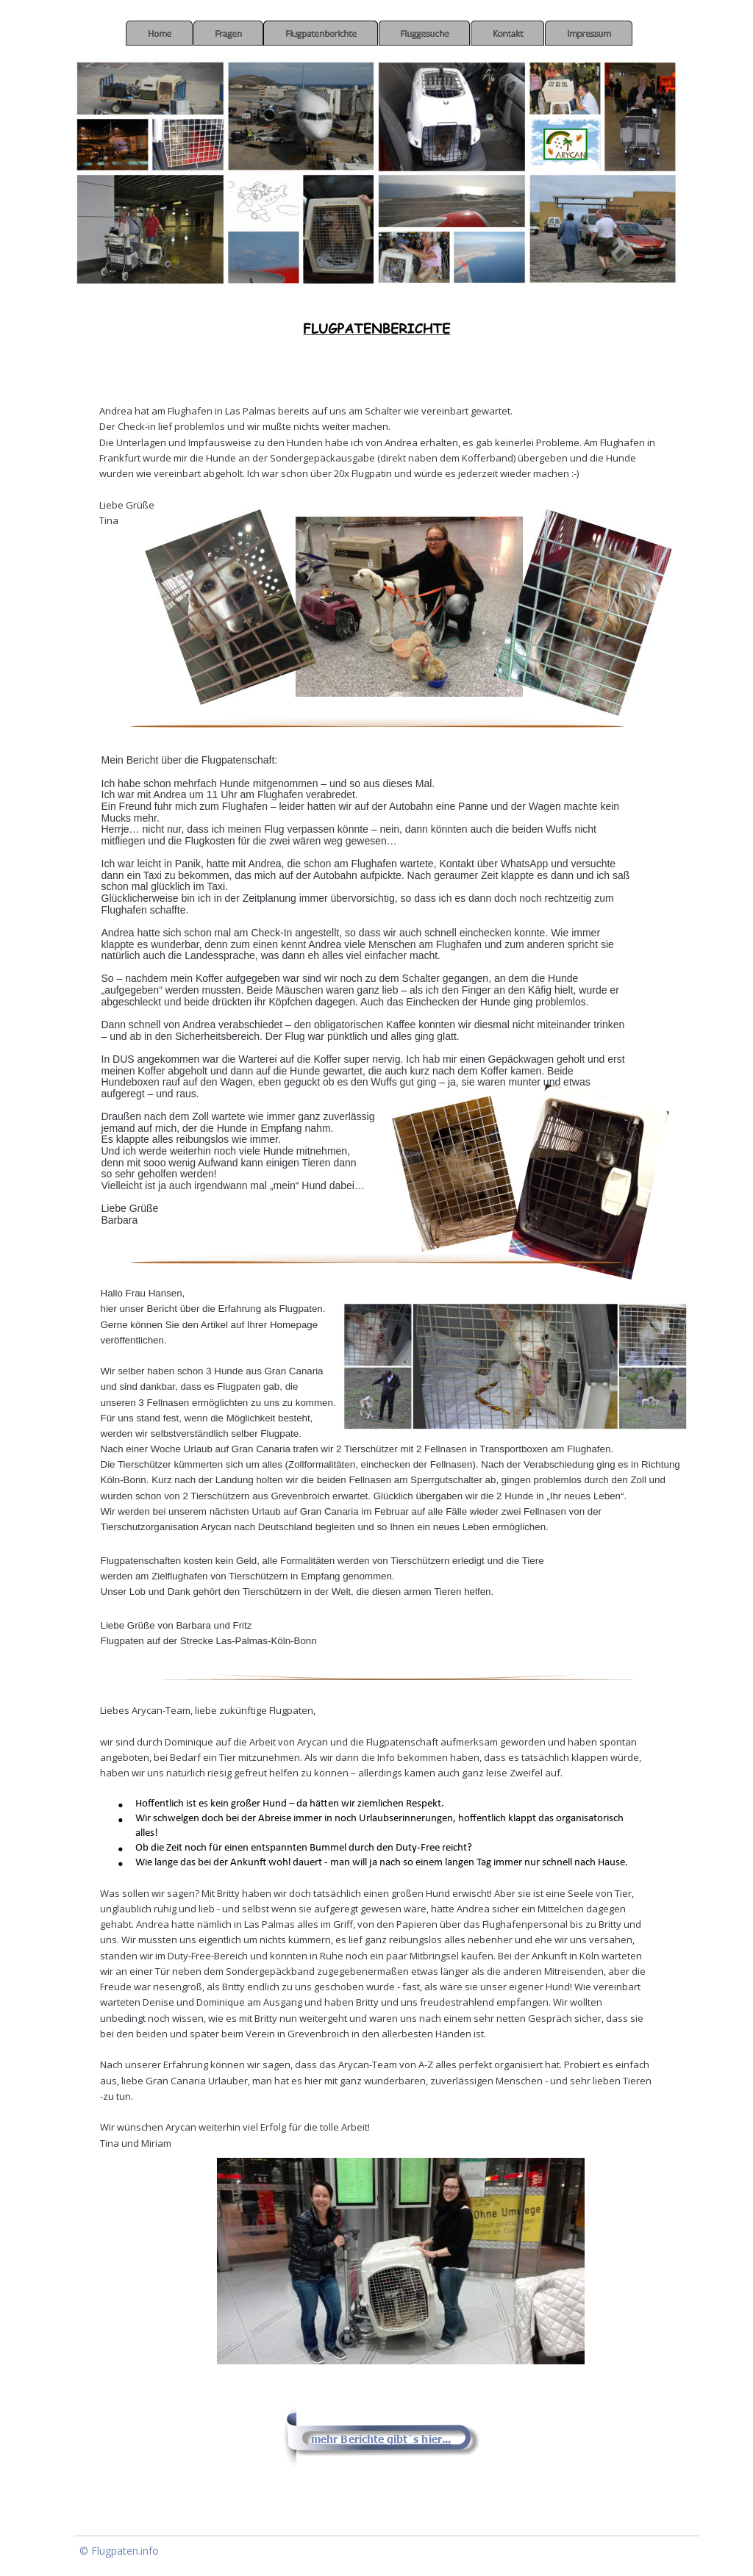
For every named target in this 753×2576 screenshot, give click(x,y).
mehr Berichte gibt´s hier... (381, 2438)
